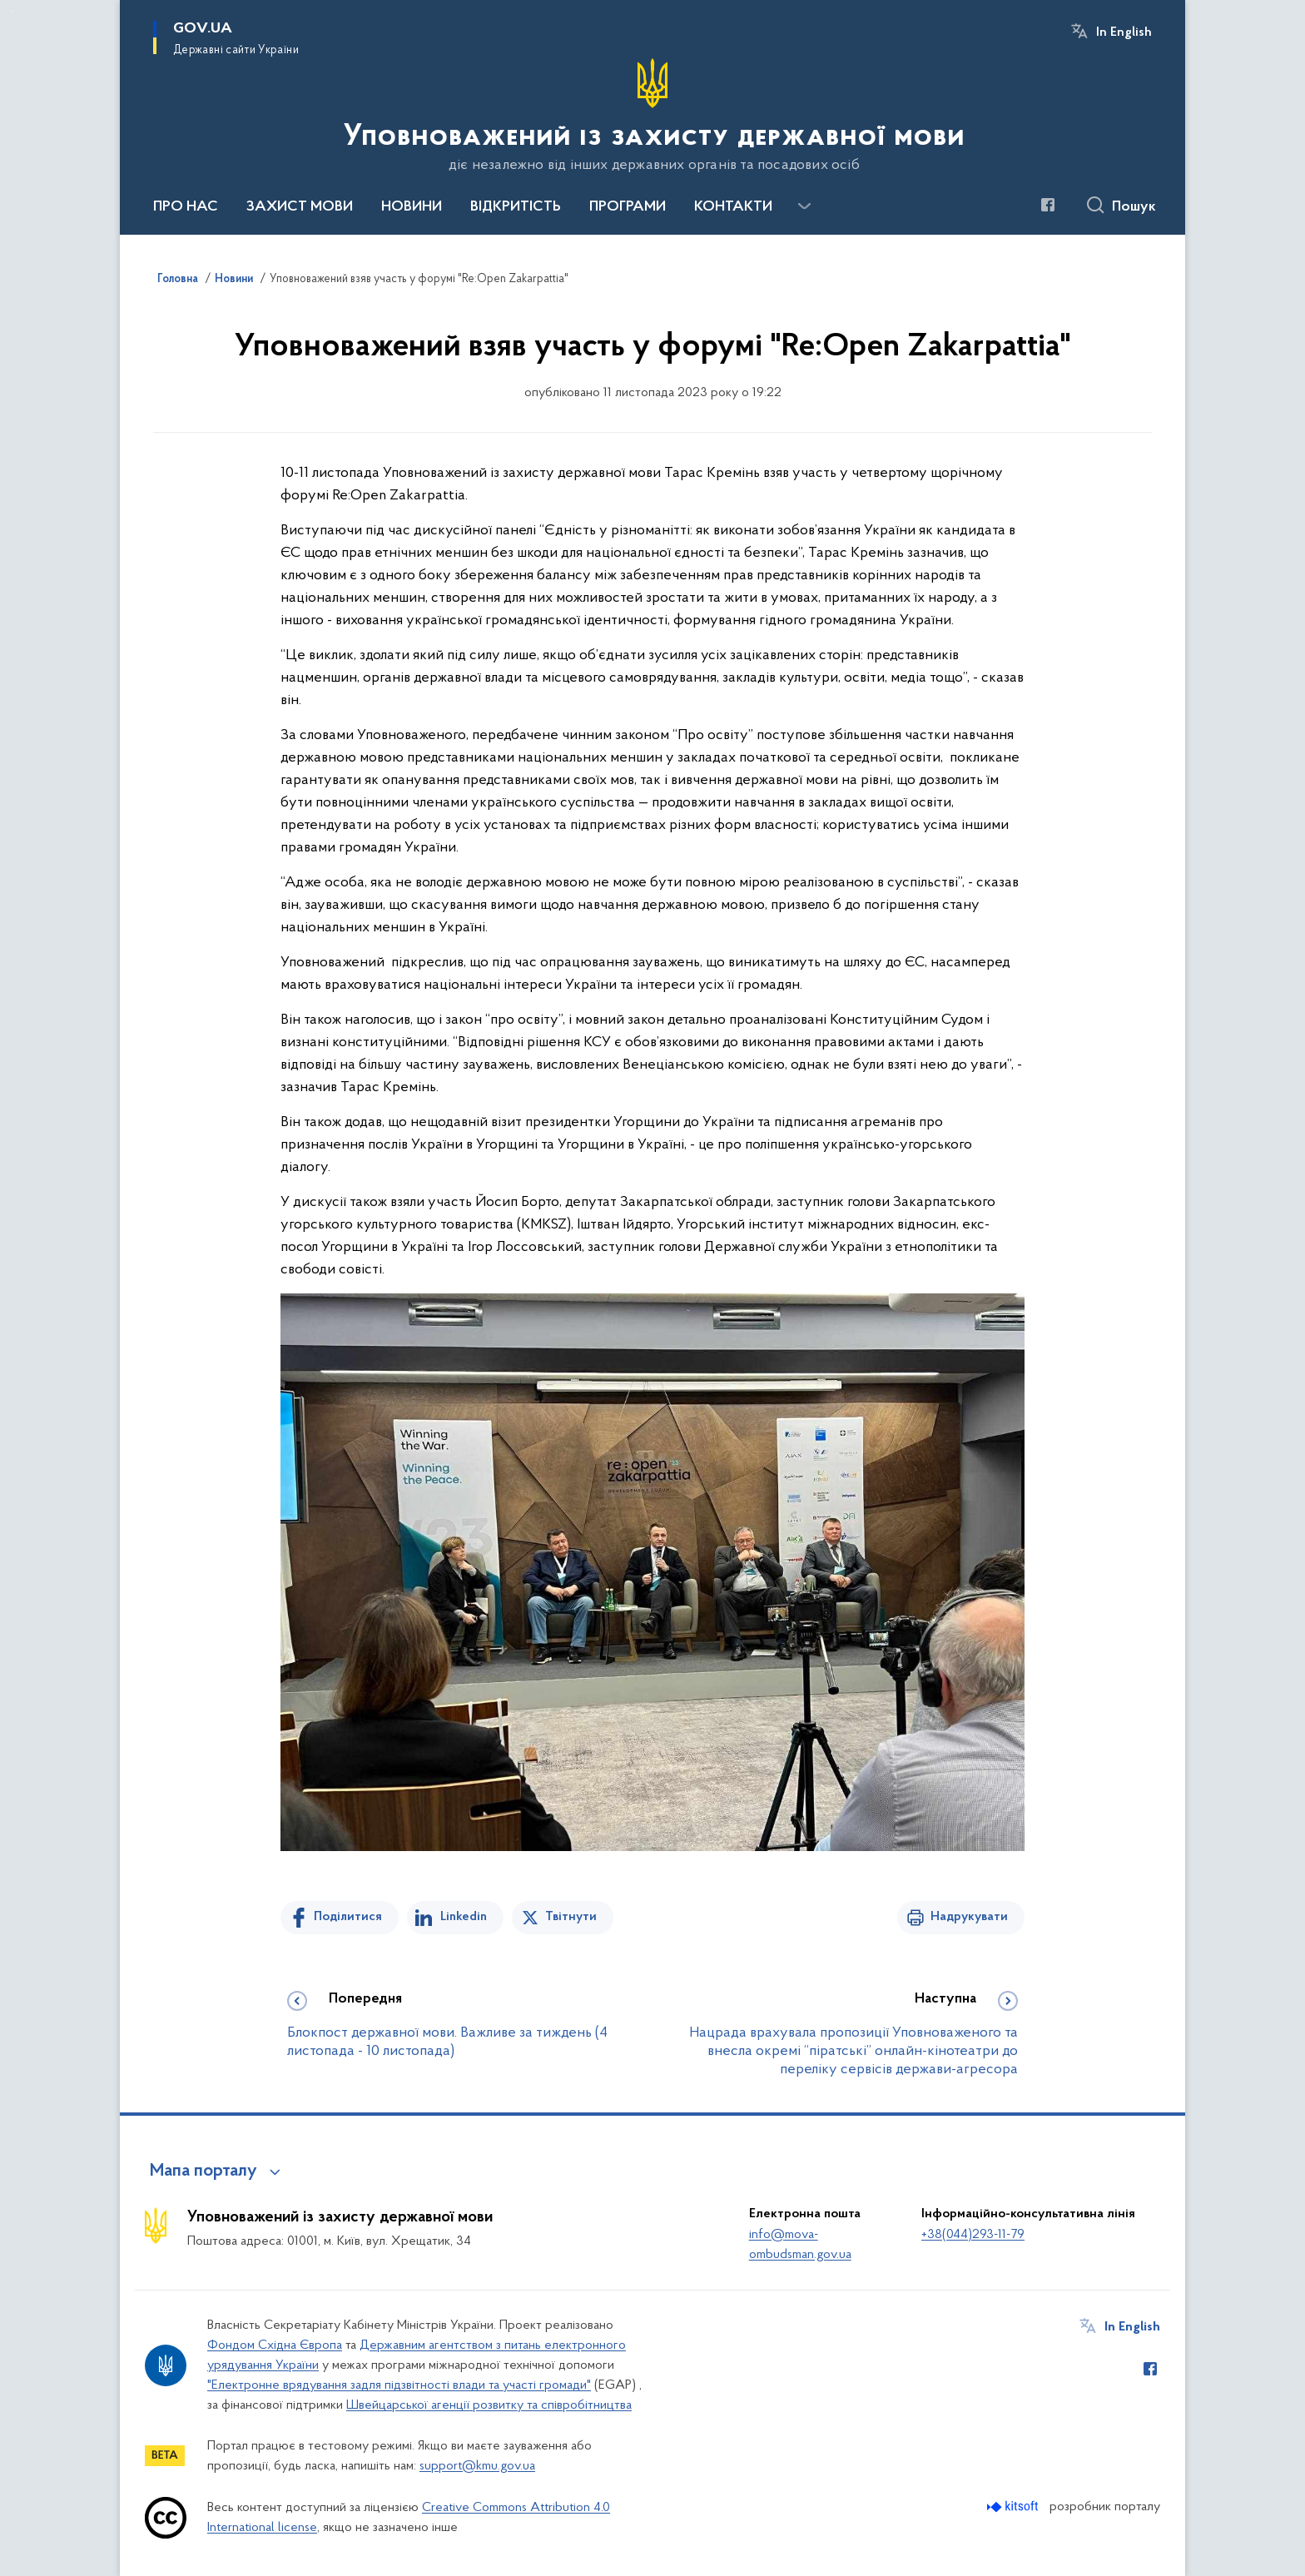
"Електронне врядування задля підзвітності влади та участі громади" (399, 2385)
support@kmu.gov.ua (477, 2466)
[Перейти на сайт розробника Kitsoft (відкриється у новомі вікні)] (1014, 2506)
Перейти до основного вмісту (11, 11)
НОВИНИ (411, 207)
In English (1124, 32)
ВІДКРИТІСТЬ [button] (515, 207)
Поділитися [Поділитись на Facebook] (348, 1916)
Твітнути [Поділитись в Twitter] (571, 1916)
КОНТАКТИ (733, 207)
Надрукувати (969, 1916)
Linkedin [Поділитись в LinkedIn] (463, 1916)
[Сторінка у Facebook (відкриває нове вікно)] (1048, 205)
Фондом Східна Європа (274, 2345)
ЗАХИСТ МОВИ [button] (299, 207)
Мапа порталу (203, 2171)
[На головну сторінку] (652, 115)
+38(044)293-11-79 (973, 2234)
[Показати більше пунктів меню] (803, 206)
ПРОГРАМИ (627, 207)
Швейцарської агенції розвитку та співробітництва (489, 2405)
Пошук (1134, 207)
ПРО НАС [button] (185, 207)
